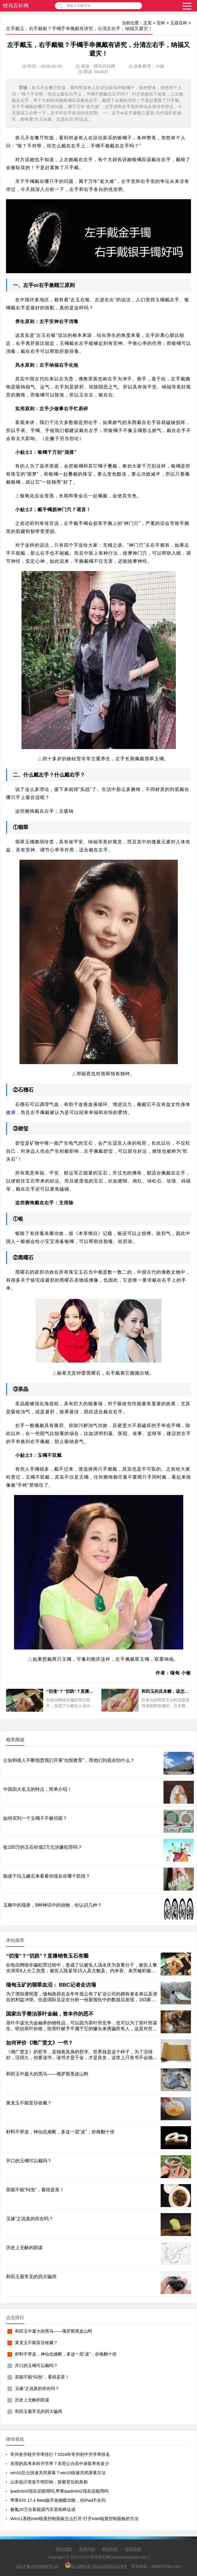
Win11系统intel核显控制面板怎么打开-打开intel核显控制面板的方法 (74, 2518)
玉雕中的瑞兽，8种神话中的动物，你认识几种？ (52, 1905)
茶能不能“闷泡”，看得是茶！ (42, 2376)
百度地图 (133, 2549)
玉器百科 (178, 22)
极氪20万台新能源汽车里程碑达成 (42, 2509)
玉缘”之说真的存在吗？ (37, 2388)
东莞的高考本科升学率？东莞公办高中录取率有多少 (59, 2463)
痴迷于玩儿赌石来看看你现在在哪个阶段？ (46, 1876)
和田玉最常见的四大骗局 (38, 2411)
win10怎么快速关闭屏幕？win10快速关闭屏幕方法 (58, 2472)
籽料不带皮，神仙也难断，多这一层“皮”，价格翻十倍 (66, 2354)
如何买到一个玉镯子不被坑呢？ (35, 1818)
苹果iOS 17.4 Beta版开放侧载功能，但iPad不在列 (58, 2500)
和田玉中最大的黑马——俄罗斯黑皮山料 (53, 2331)
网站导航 (110, 2549)
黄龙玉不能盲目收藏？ (36, 2342)
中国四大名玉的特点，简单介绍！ (37, 1789)
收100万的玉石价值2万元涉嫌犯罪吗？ (42, 1847)
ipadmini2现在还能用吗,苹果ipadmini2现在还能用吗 (59, 2491)
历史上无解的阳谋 (32, 2399)
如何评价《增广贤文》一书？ (39, 2043)
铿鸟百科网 (16, 6)
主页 (147, 22)
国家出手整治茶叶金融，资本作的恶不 (50, 2014)
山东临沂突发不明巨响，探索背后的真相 (49, 2481)
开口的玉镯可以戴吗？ (36, 2365)
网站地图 (64, 2549)
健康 (11, 1112)
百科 (161, 22)
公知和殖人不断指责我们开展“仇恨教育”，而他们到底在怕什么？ (69, 1760)
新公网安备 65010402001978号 (96, 2565)
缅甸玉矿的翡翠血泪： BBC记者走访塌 (51, 1985)
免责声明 (87, 2549)
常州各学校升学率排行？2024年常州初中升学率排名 (60, 2454)
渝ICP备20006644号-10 (37, 2566)
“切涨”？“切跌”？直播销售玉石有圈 (47, 1956)
